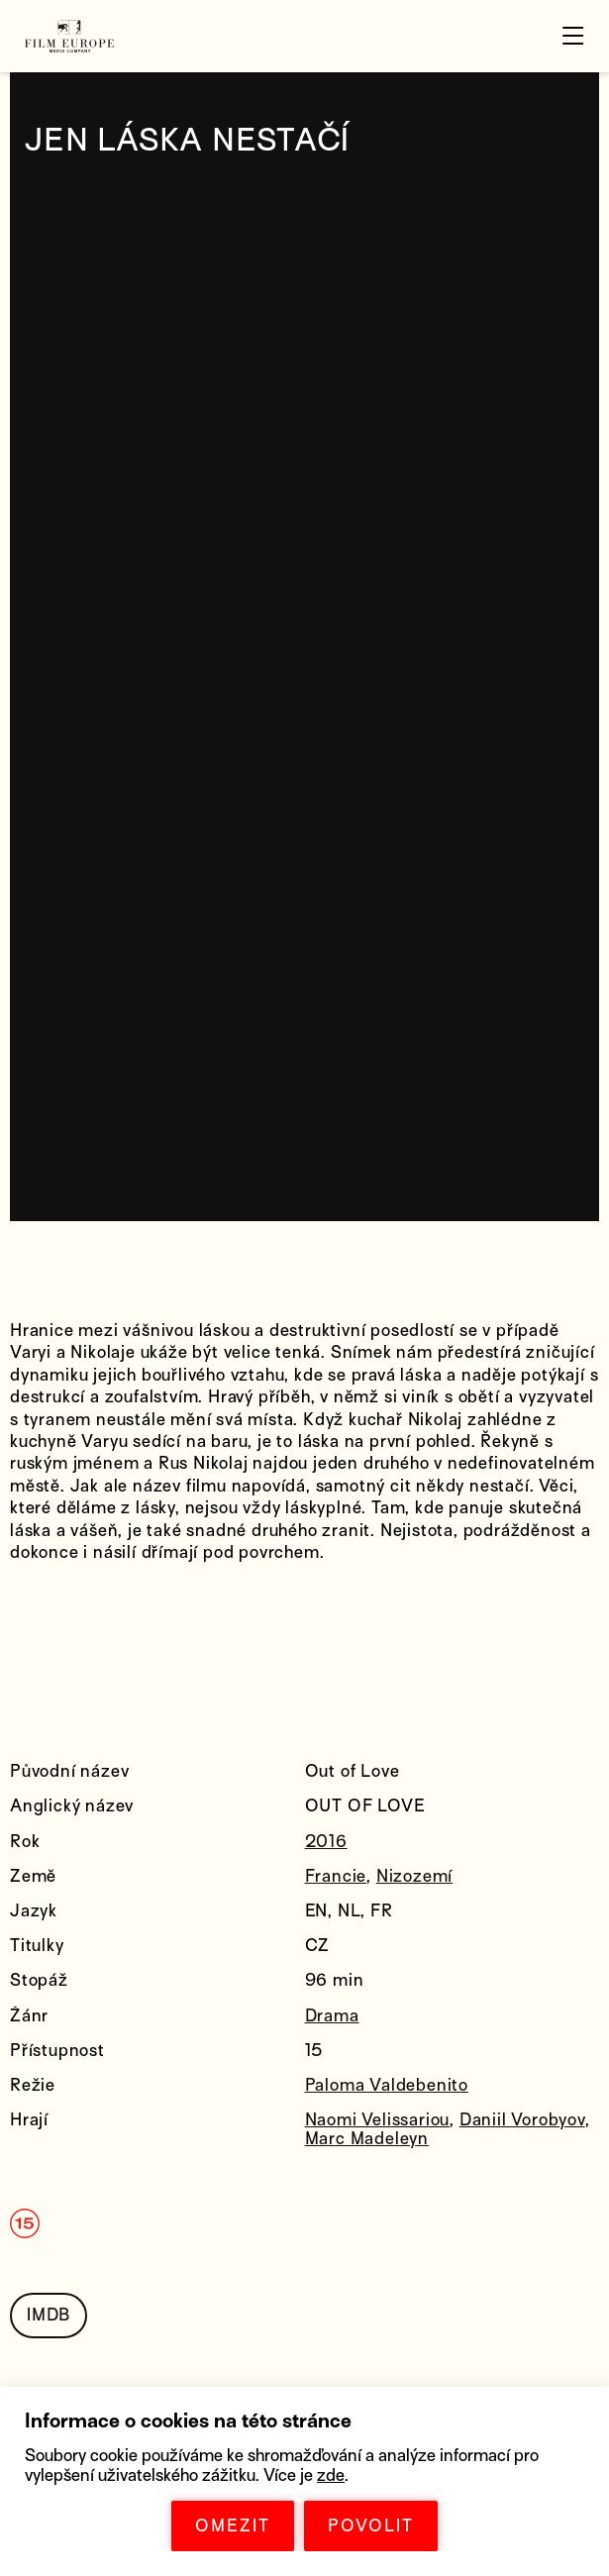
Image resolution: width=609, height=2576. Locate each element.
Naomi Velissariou (378, 2120)
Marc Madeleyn (367, 2138)
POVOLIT (371, 2526)
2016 (326, 1841)
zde (331, 2475)
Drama (332, 2016)
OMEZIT (232, 2526)
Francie (336, 1876)
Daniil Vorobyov (522, 2120)
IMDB (48, 2315)
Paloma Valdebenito (386, 2085)
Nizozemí (414, 1876)
